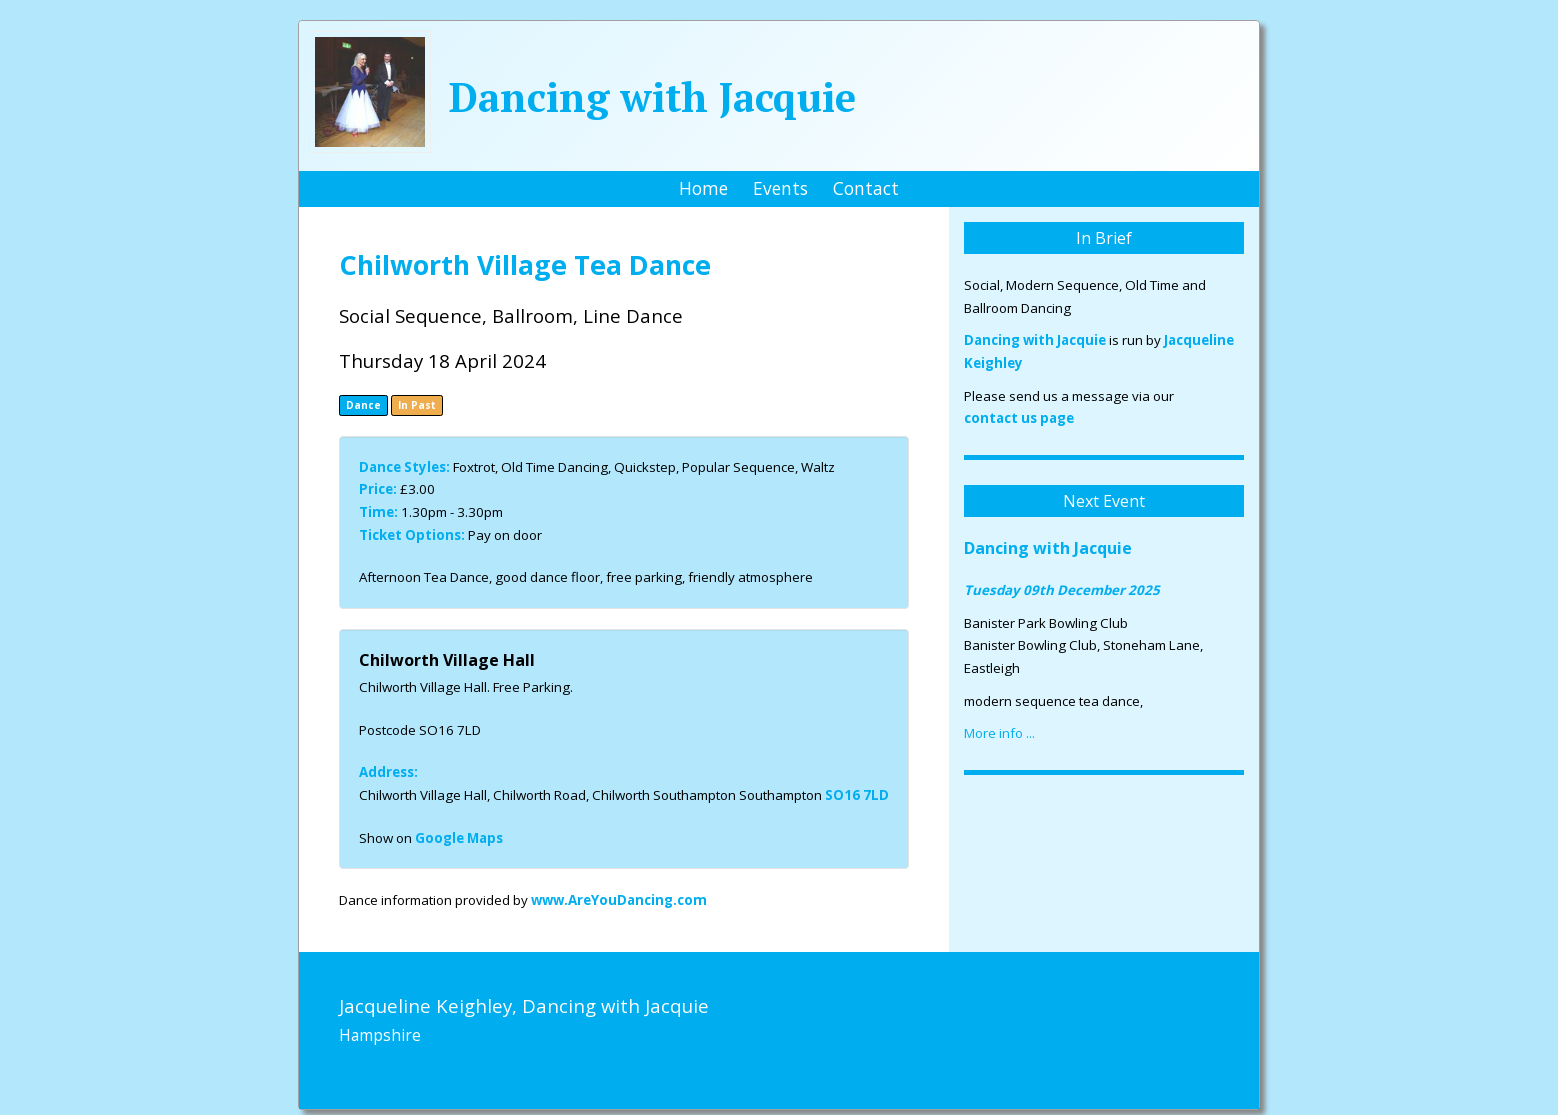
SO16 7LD (857, 795)
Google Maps (459, 838)
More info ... (999, 733)
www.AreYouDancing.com (619, 900)
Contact (866, 188)
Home (703, 188)
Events (780, 188)
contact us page (1019, 418)
